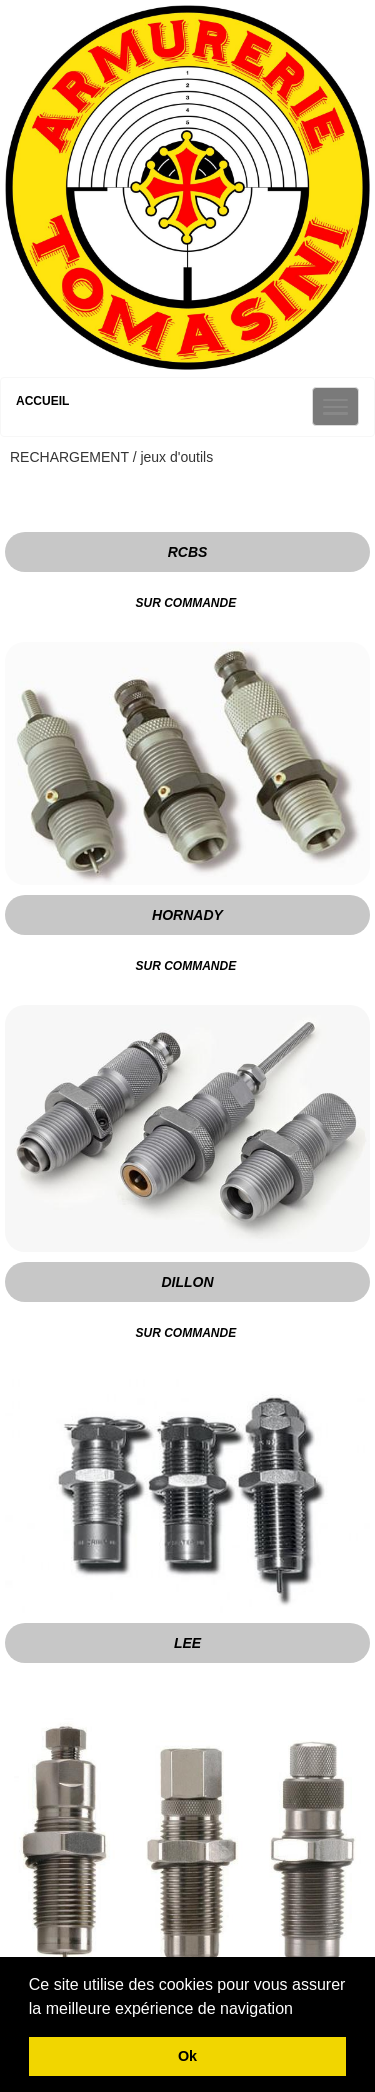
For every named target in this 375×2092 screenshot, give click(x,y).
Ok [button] (187, 2056)
